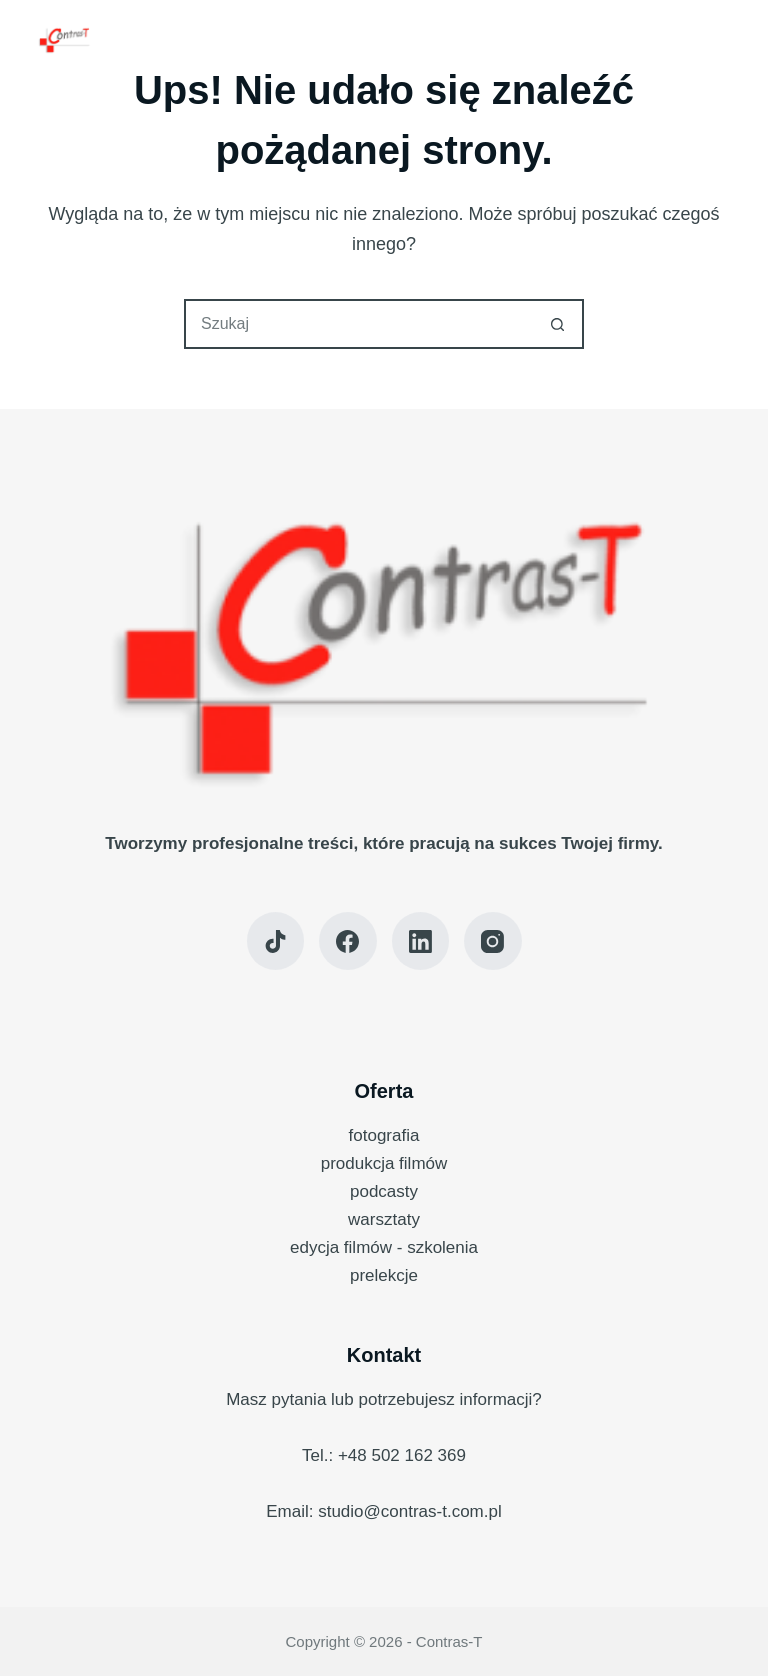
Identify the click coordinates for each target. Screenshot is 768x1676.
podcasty (384, 1191)
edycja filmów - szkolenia (384, 1247)
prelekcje (384, 1275)
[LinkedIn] (421, 941)
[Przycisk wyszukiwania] (557, 324)
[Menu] (721, 40)
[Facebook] (348, 941)
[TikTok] (276, 941)
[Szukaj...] (359, 324)
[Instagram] (493, 941)
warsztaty (384, 1219)
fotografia (384, 1135)
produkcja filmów (384, 1163)
